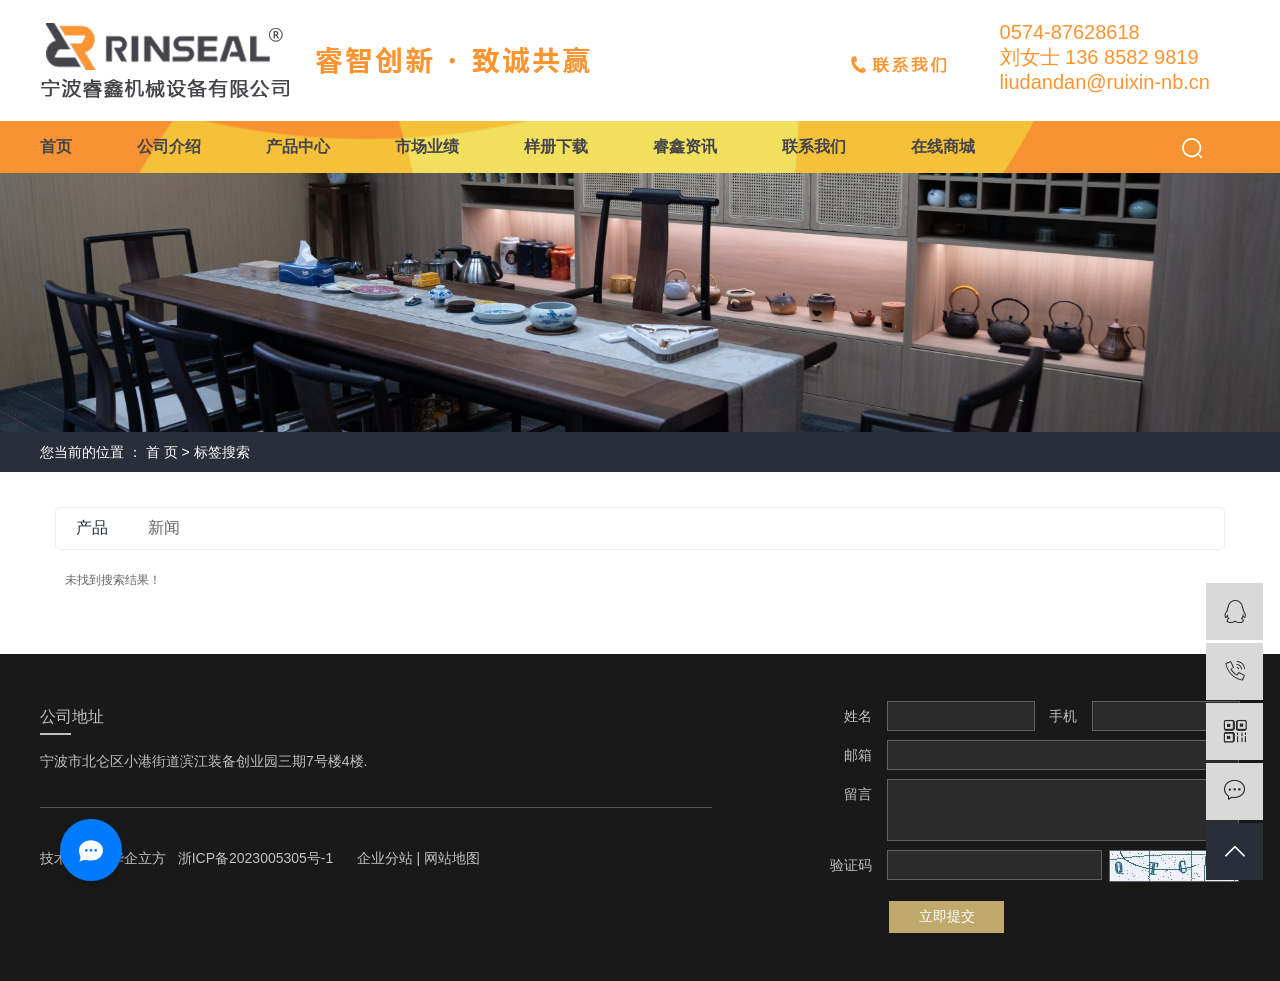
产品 (92, 527)
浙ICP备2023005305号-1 (256, 858)
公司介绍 (169, 146)
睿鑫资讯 (685, 146)
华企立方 (138, 858)
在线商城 (943, 146)
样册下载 (556, 146)
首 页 (162, 452)
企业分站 (385, 858)
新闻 (164, 527)
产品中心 (298, 146)
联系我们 (814, 146)
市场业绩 (427, 146)
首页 (56, 146)
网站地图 (452, 858)
